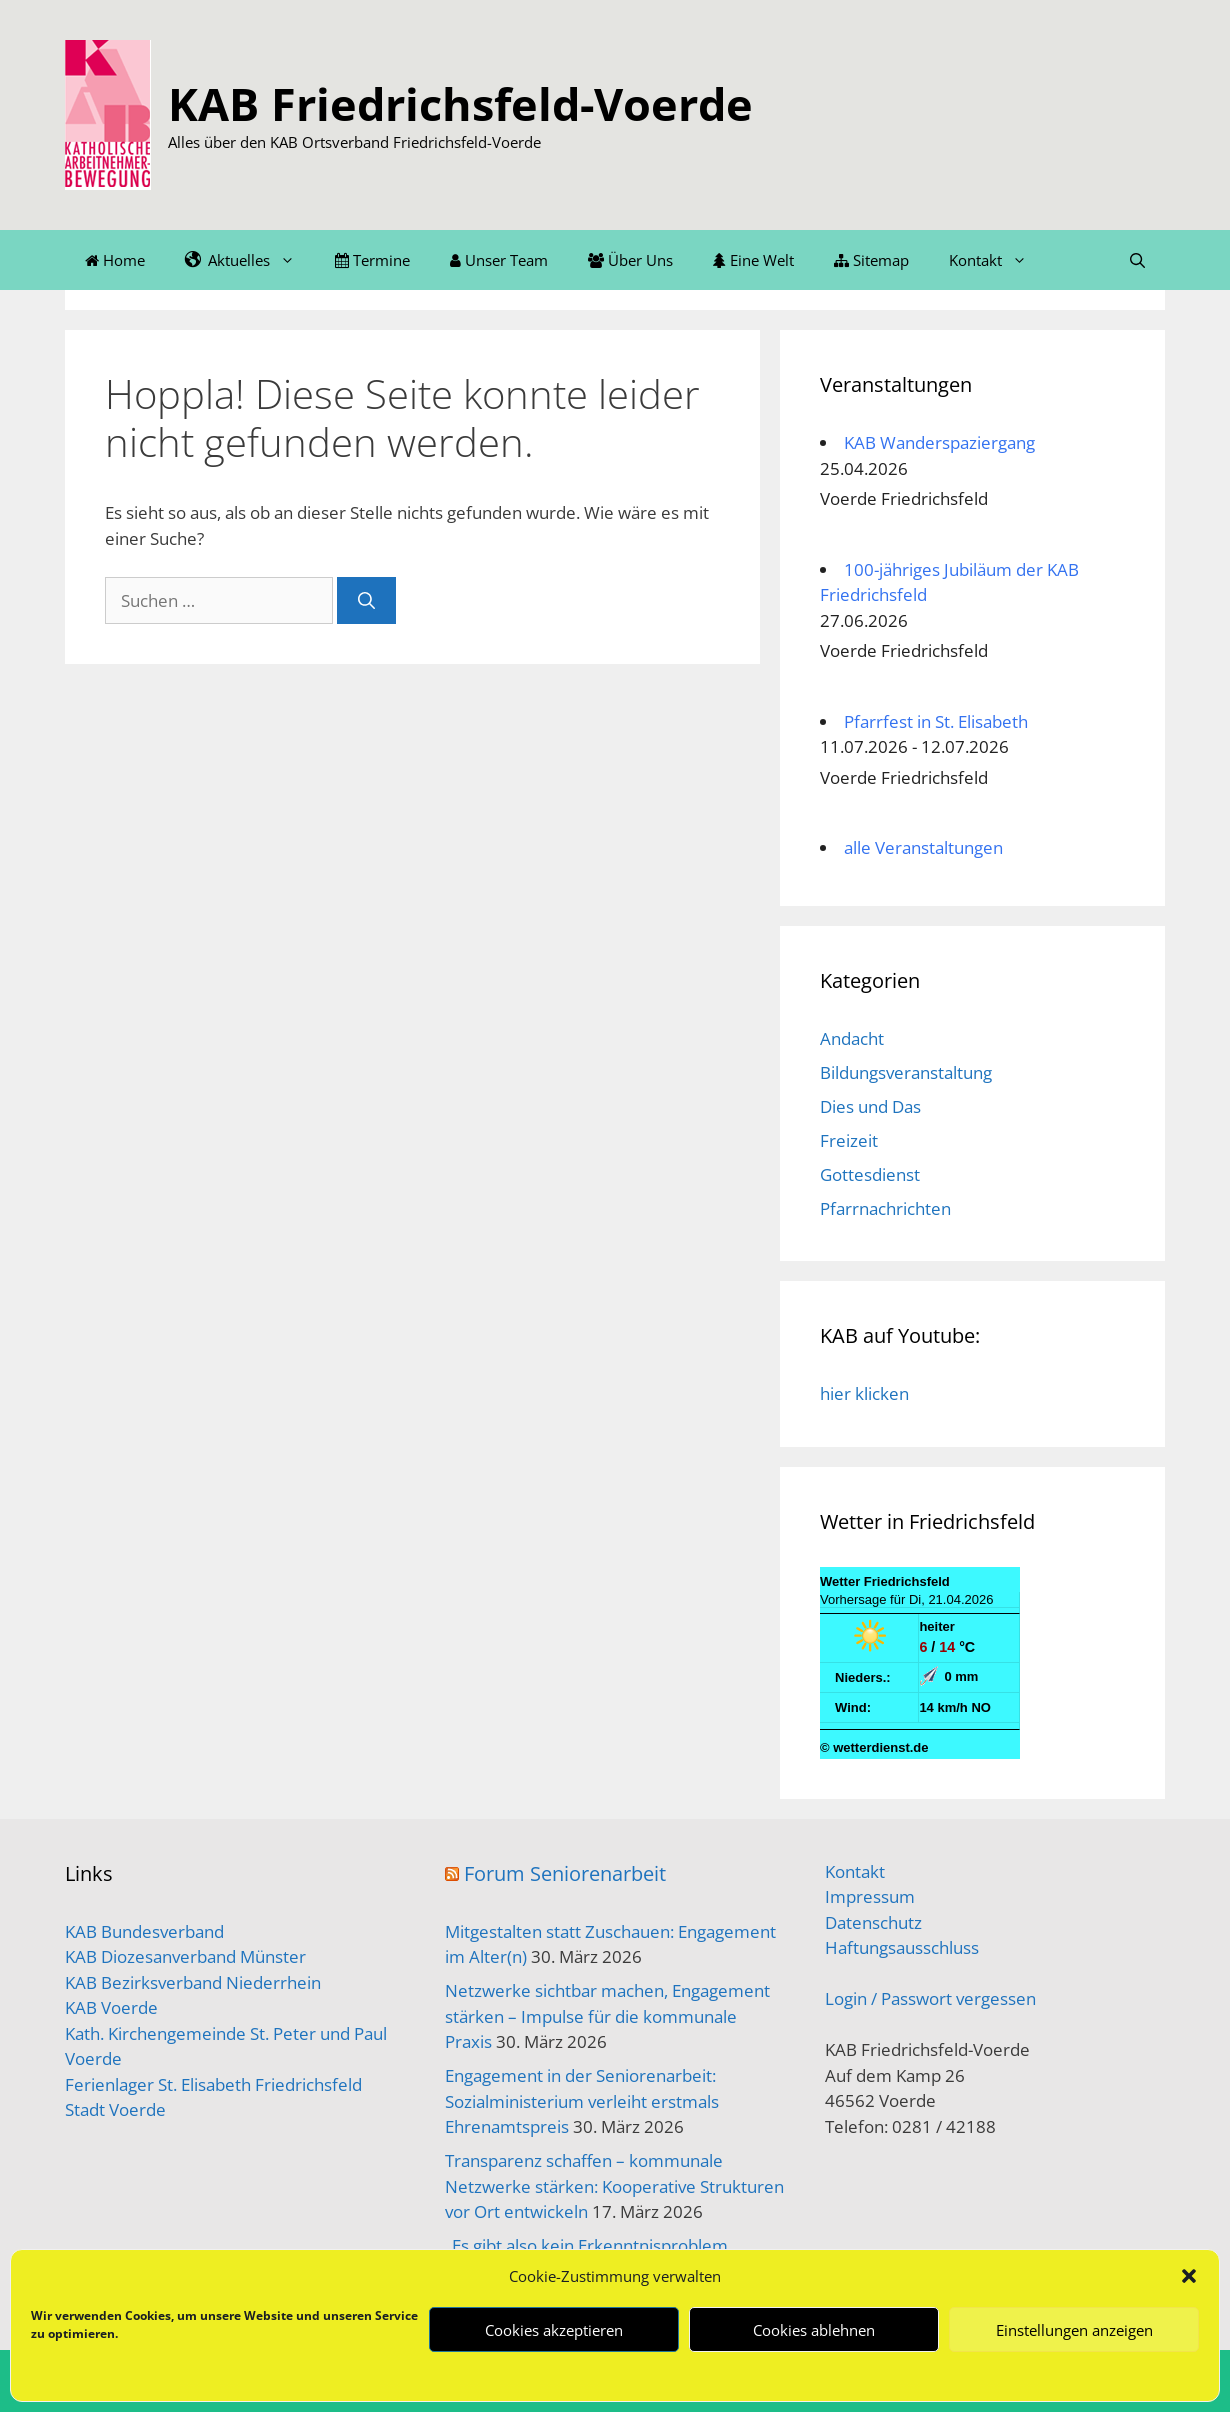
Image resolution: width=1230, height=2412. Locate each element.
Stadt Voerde (115, 2109)
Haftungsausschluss (902, 1947)
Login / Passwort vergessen (930, 1998)
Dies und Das (870, 1106)
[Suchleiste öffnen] (1137, 260)
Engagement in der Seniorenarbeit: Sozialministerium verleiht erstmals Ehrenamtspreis (582, 2101)
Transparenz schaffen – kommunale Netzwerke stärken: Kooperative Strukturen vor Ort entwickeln (614, 2186)
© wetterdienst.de (874, 1747)
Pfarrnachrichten (885, 1208)
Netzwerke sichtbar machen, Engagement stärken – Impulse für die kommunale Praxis (607, 2016)
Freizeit (849, 1140)
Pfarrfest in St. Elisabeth (936, 721)
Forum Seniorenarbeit (565, 1873)
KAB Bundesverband (144, 1931)
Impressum (870, 1896)
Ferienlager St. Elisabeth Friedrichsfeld (213, 2084)
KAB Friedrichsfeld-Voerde (460, 103)
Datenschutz (873, 1922)
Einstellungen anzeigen (1074, 2330)
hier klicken (864, 1393)
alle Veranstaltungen (923, 847)
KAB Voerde (111, 2007)
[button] (1189, 2276)
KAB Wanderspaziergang (939, 442)
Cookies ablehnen (814, 2330)
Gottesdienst (870, 1174)
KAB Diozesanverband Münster (185, 1956)
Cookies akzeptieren (554, 2330)
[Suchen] (366, 601)
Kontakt (998, 260)
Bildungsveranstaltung (906, 1072)
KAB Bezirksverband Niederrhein (193, 1982)
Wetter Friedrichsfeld (885, 1581)
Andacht (852, 1038)
